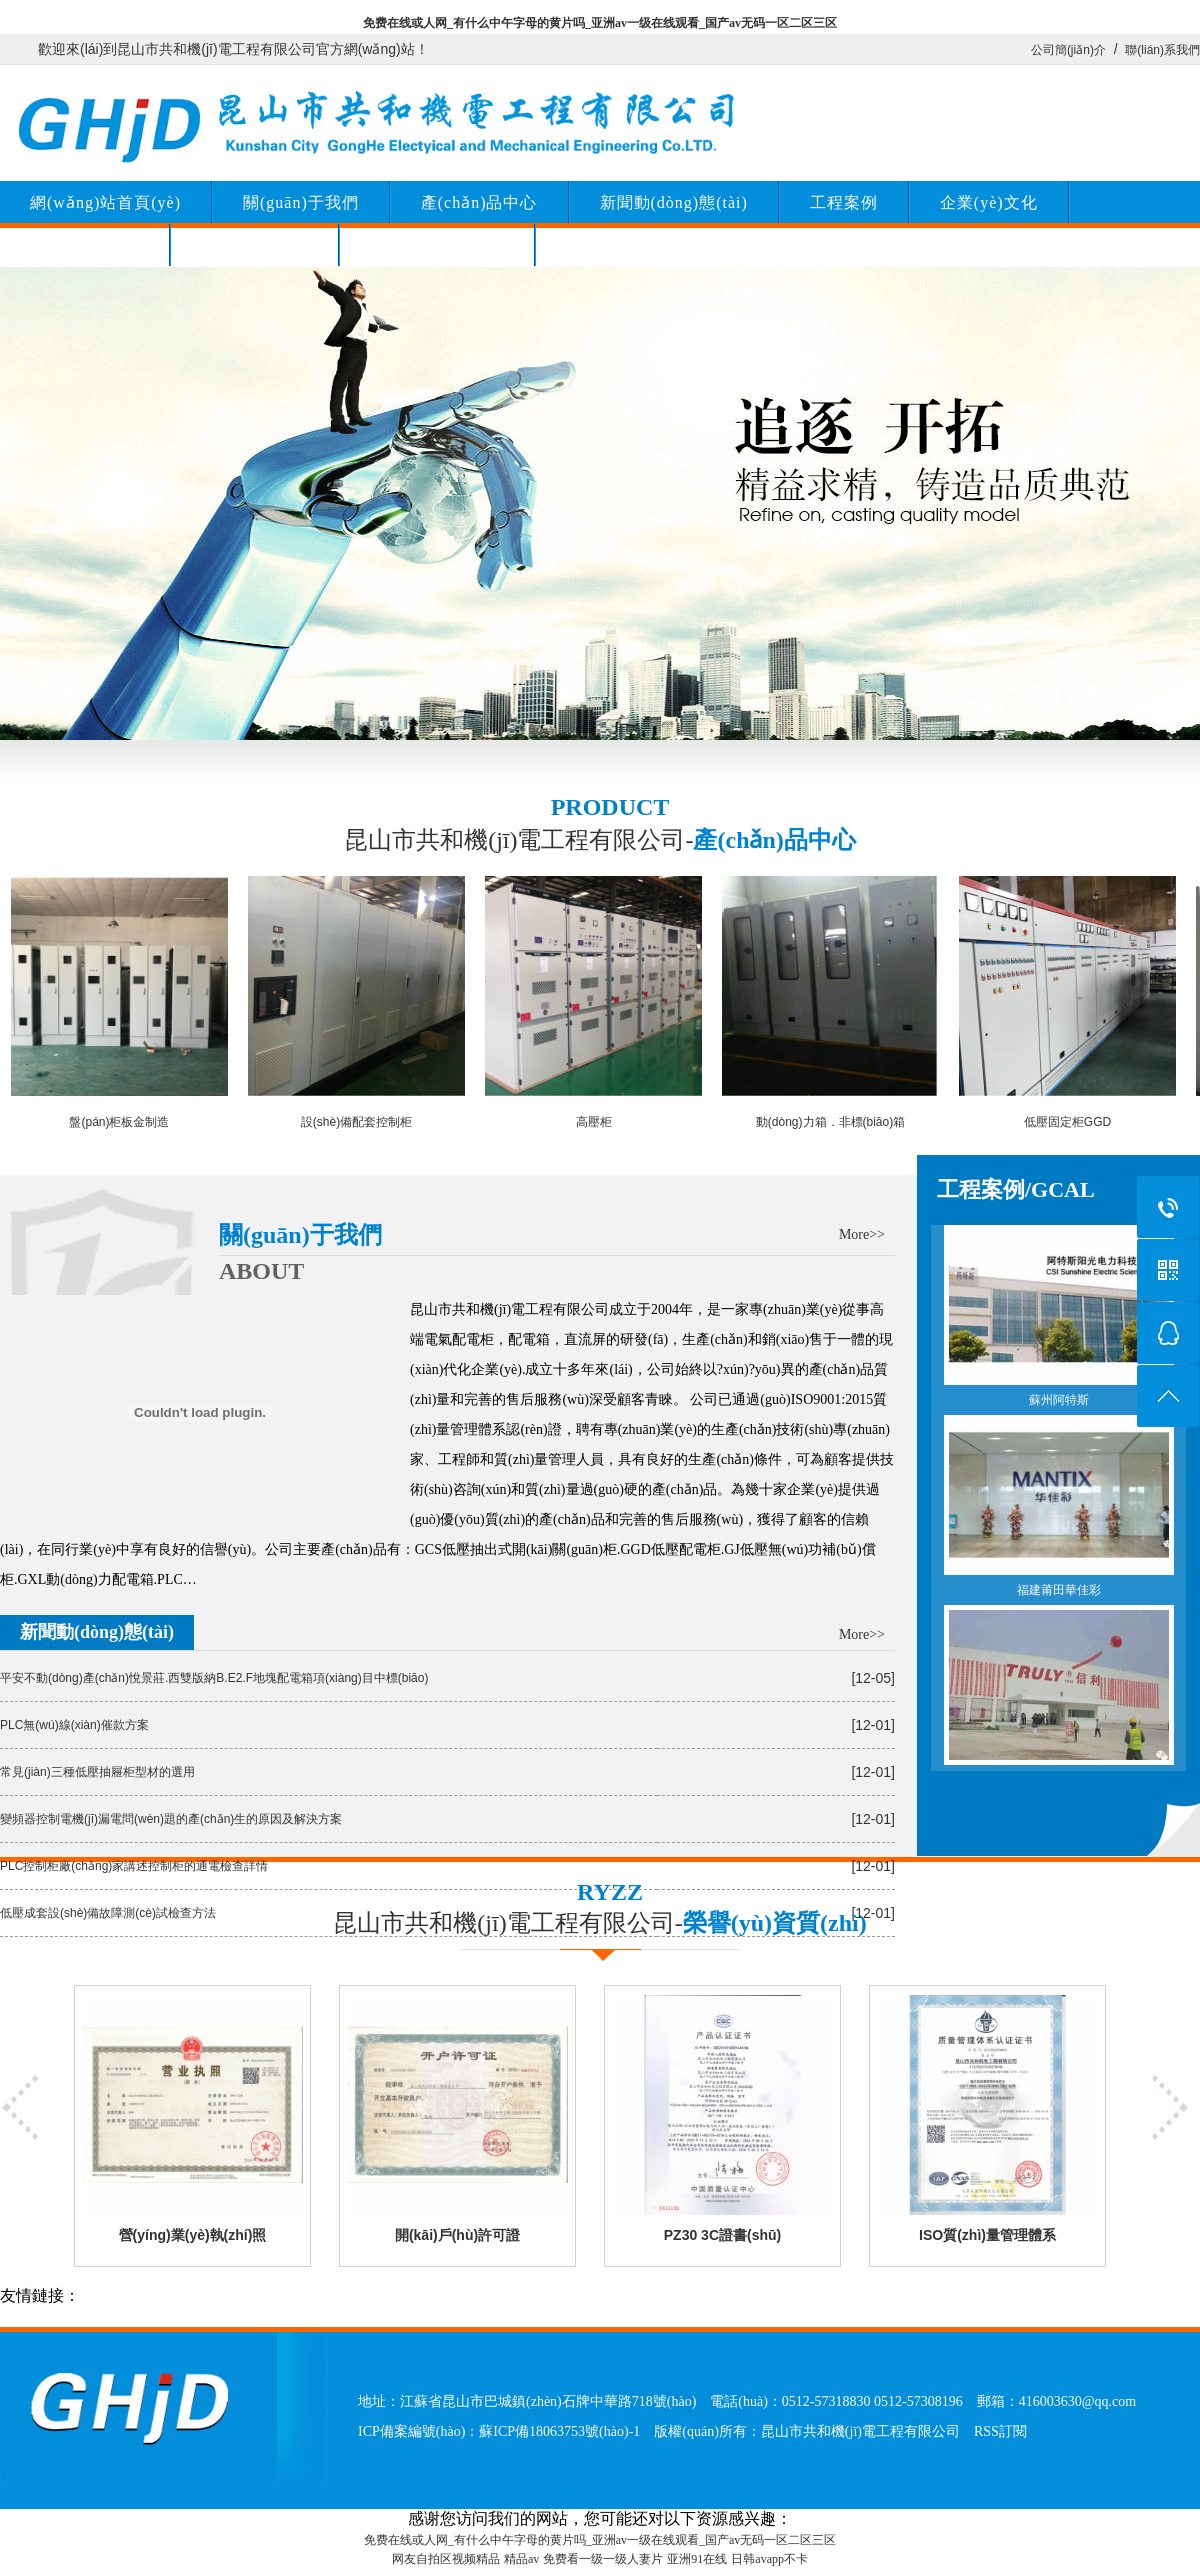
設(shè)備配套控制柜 (356, 1122)
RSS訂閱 (1000, 2431)
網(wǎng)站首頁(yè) (105, 202)
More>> (862, 1234)
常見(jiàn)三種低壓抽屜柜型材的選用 (97, 1772)
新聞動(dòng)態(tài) (674, 202)
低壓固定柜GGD (1067, 1122)
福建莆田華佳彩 (1059, 1506)
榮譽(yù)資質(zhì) (437, 245)
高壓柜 (594, 1122)
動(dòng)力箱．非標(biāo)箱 (830, 1122)
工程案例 (844, 202)
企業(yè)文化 (989, 202)
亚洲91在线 (697, 2559)
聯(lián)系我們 (1162, 50)
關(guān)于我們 (301, 202)
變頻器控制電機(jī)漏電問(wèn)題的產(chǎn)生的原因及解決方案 (171, 1819)
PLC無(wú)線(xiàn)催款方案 (74, 1725)
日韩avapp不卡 (769, 2559)
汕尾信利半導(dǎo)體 (1059, 1696)
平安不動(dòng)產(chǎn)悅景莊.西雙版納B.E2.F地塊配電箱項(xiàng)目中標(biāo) (214, 1678)
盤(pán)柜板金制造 (119, 1122)
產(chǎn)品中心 (479, 202)
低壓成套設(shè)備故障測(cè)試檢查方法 (108, 1913)
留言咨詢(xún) (255, 245)
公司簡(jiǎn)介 (1068, 50)
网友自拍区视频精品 (446, 2559)
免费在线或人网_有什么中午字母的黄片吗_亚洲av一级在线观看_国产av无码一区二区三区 (600, 23)
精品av (521, 2559)
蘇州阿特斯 (1059, 1316)
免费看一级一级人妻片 (603, 2559)
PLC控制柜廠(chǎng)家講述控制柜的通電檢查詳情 (134, 1866)
